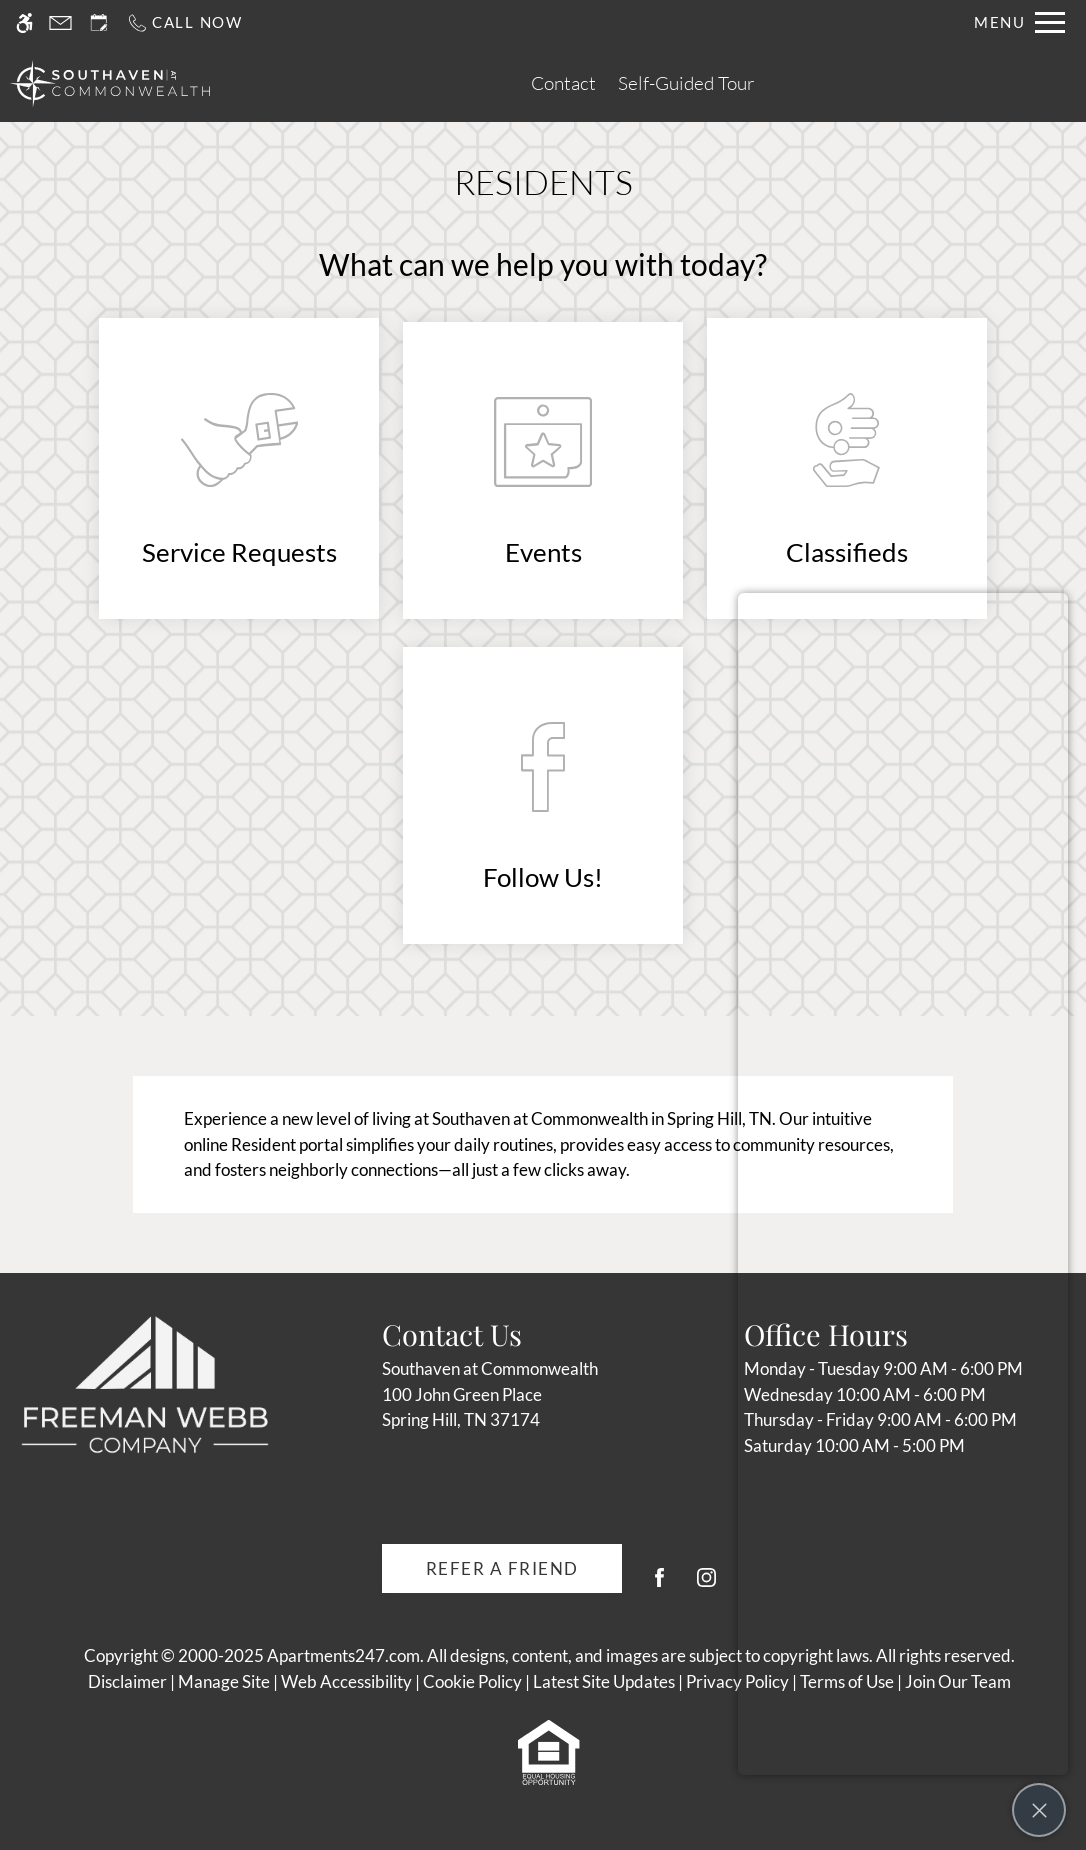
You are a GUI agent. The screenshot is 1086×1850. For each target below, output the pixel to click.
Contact (563, 83)
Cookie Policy (472, 1681)
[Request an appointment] (99, 22)
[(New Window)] (239, 469)
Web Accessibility (346, 1681)
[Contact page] (60, 22)
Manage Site (224, 1681)
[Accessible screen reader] (24, 22)
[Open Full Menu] (1019, 22)
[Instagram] (706, 1585)
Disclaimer (127, 1681)
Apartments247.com (343, 1655)
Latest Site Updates (604, 1681)
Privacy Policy (737, 1681)
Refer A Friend (502, 1568)
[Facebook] (659, 1585)
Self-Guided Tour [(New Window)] (686, 83)
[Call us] (184, 22)
